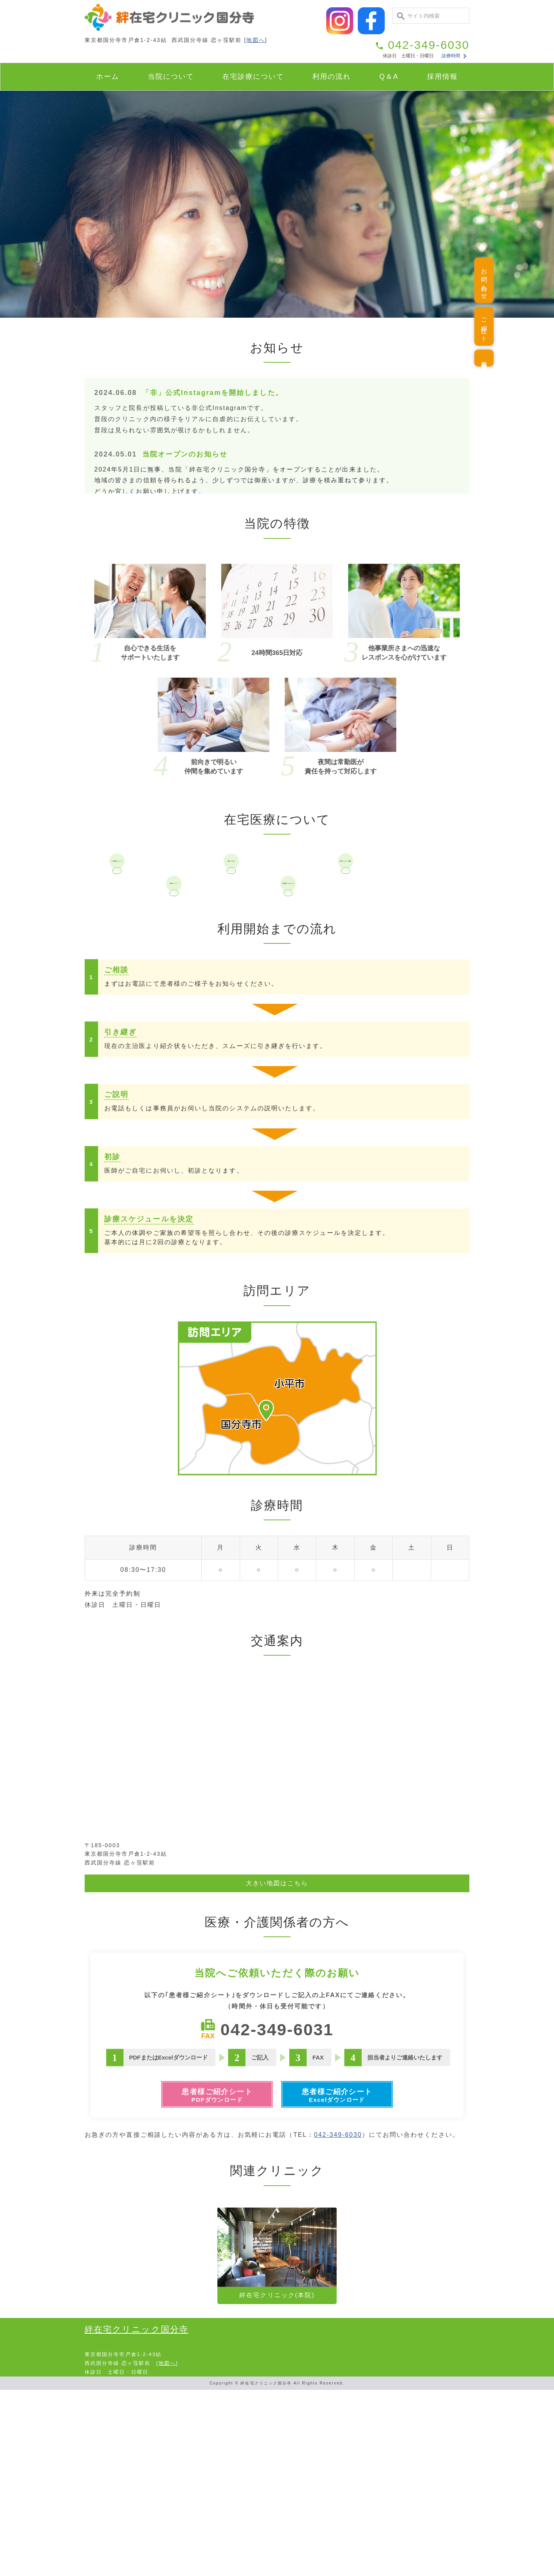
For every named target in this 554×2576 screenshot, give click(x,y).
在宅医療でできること (332, 1011)
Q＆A (389, 76)
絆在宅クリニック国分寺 (137, 2515)
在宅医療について (161, 901)
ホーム (107, 76)
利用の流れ (331, 76)
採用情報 (442, 76)
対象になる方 (275, 901)
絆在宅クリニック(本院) (277, 2439)
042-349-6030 (338, 2321)
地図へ (255, 40)
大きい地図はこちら (277, 2060)
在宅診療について (253, 76)
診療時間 (455, 55)
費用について (218, 1011)
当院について (171, 76)
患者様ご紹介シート (210, 2278)
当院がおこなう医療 (389, 901)
